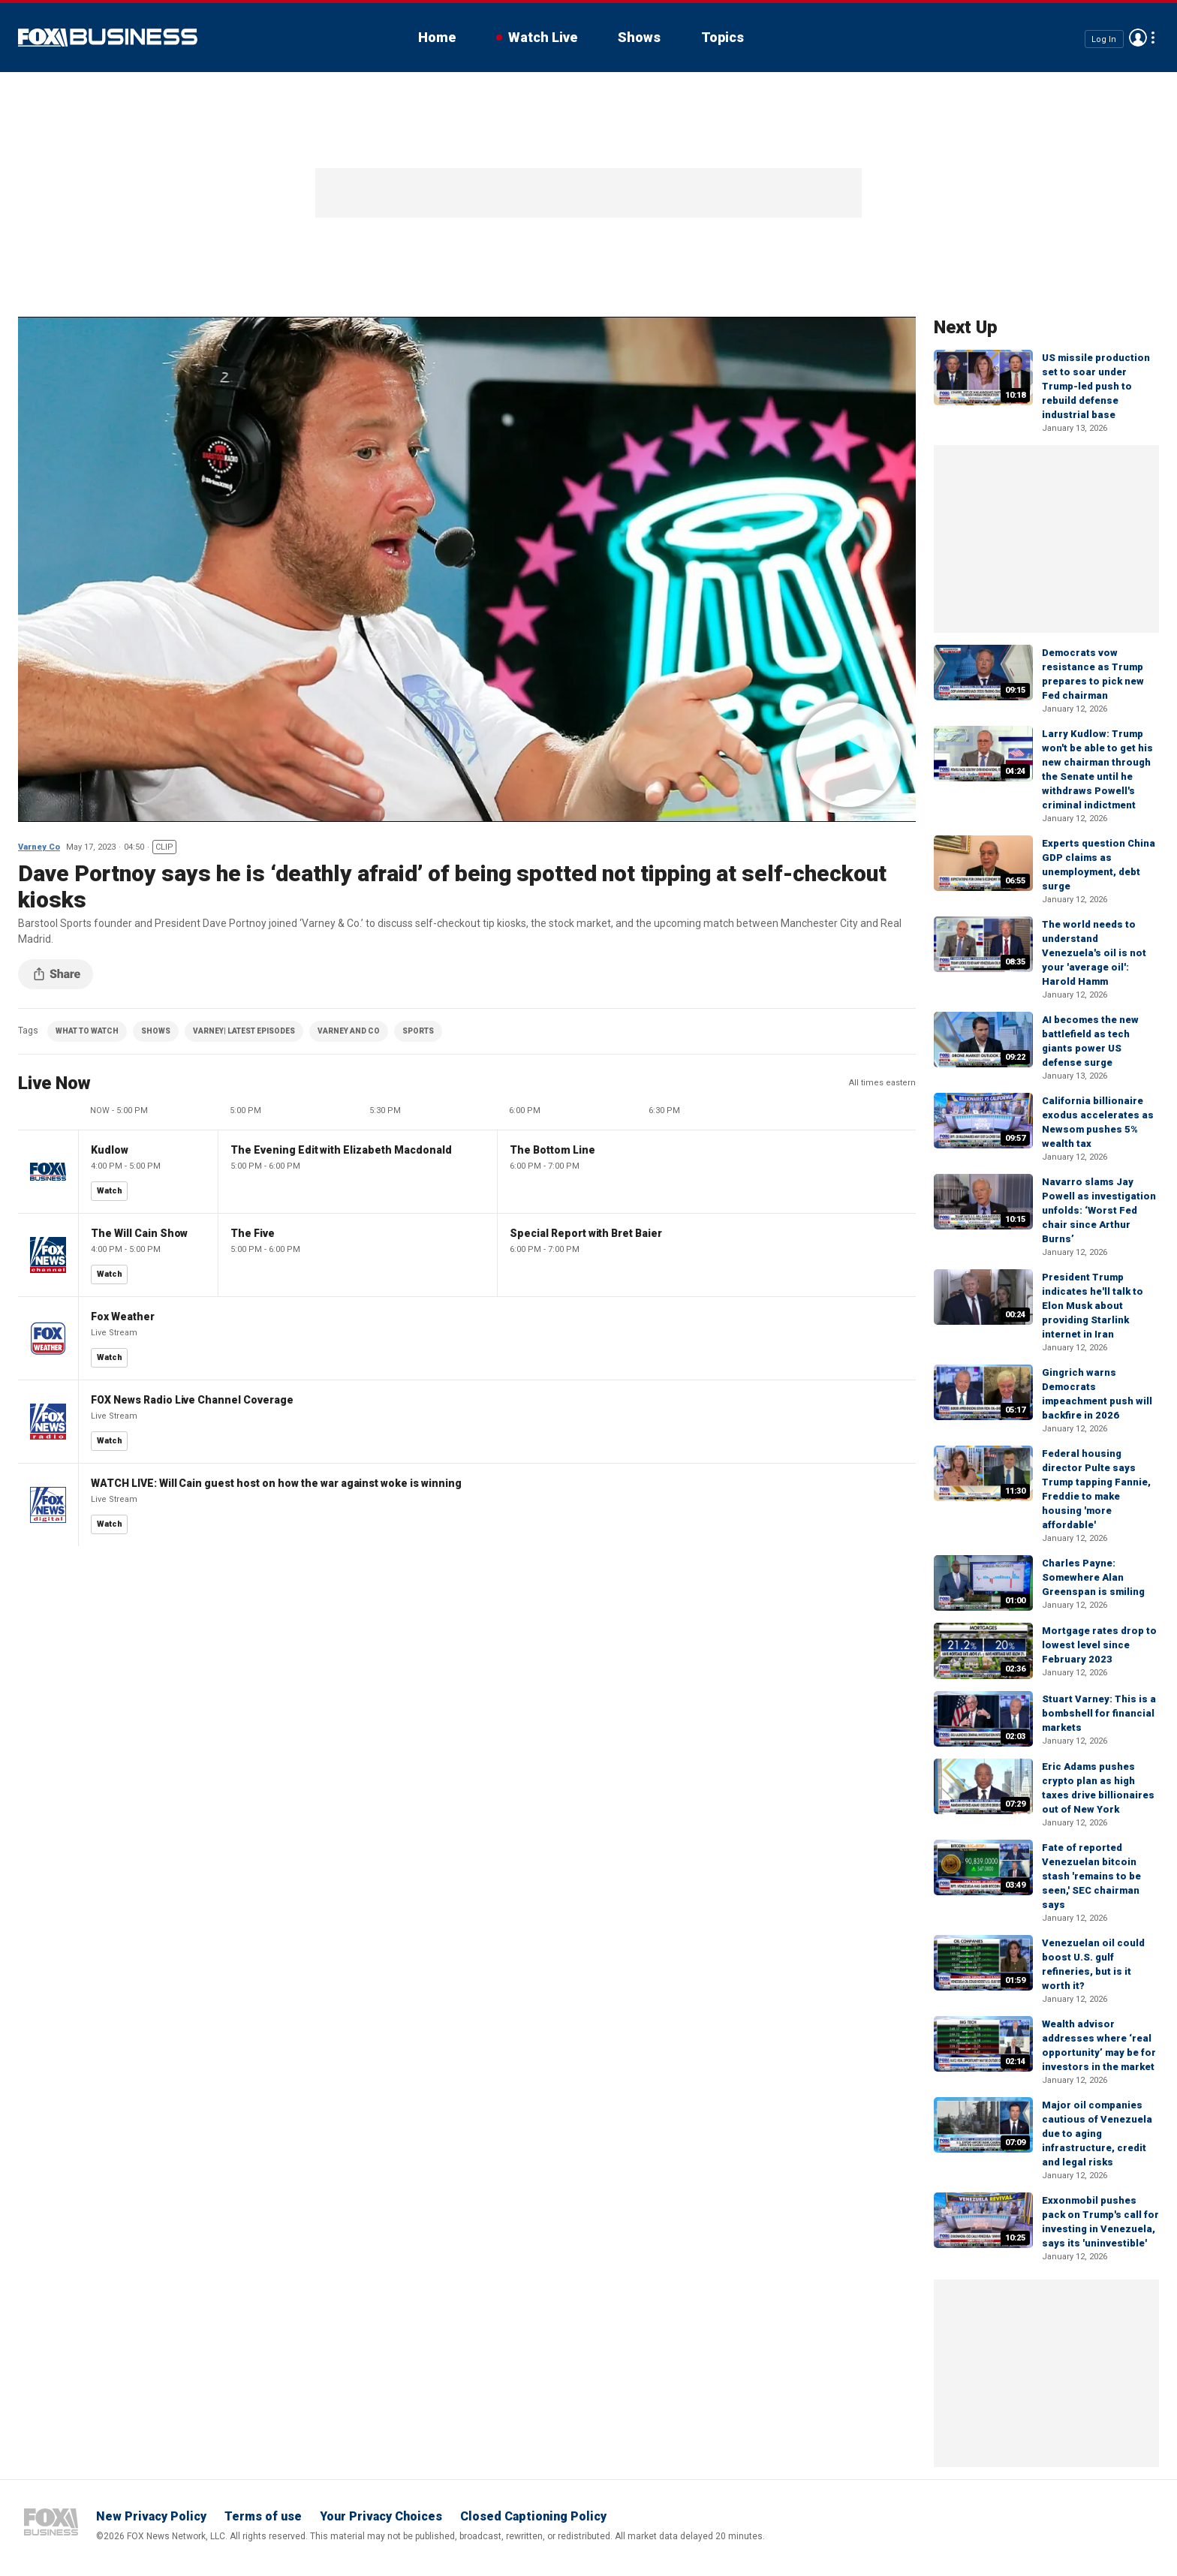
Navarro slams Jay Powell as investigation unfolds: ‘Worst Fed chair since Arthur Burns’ (1099, 1210)
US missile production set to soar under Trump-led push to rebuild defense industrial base (1096, 386)
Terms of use (263, 2516)
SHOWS (155, 1031)
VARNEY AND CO (349, 1031)
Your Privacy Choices (381, 2516)
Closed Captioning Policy (533, 2516)
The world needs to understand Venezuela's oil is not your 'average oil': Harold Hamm (1094, 953)
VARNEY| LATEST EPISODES (244, 1031)
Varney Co (39, 847)
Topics (722, 37)
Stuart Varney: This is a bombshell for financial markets (1099, 1713)
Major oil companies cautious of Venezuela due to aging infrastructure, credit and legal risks (1097, 2133)
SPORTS (418, 1031)
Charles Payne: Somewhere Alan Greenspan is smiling (1093, 1577)
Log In (1103, 39)
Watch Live (542, 37)
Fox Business (107, 38)
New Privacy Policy (151, 2516)
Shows (639, 37)
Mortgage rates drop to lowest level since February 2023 (1099, 1645)
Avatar (1138, 38)
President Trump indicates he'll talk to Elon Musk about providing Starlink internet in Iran (1092, 1305)
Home (437, 37)
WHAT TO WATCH (87, 1031)
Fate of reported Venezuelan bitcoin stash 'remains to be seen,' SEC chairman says (1091, 1876)
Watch (109, 1191)
